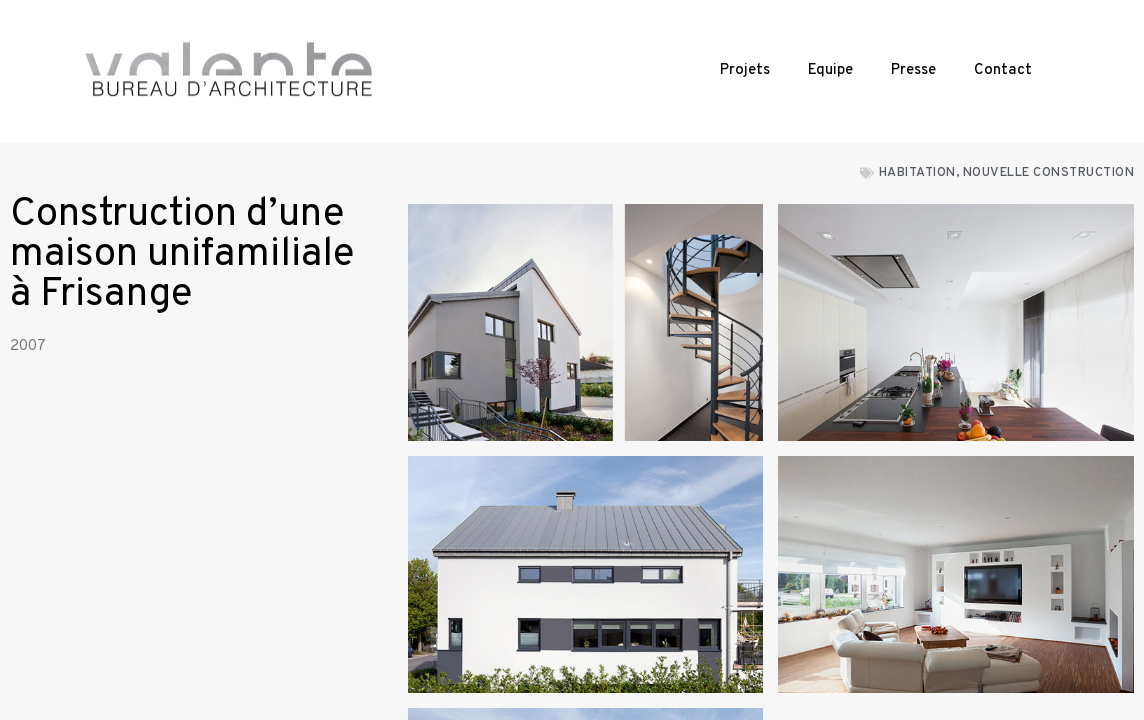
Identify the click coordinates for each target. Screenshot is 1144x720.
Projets (745, 70)
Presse (913, 70)
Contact (1003, 70)
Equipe (830, 70)
